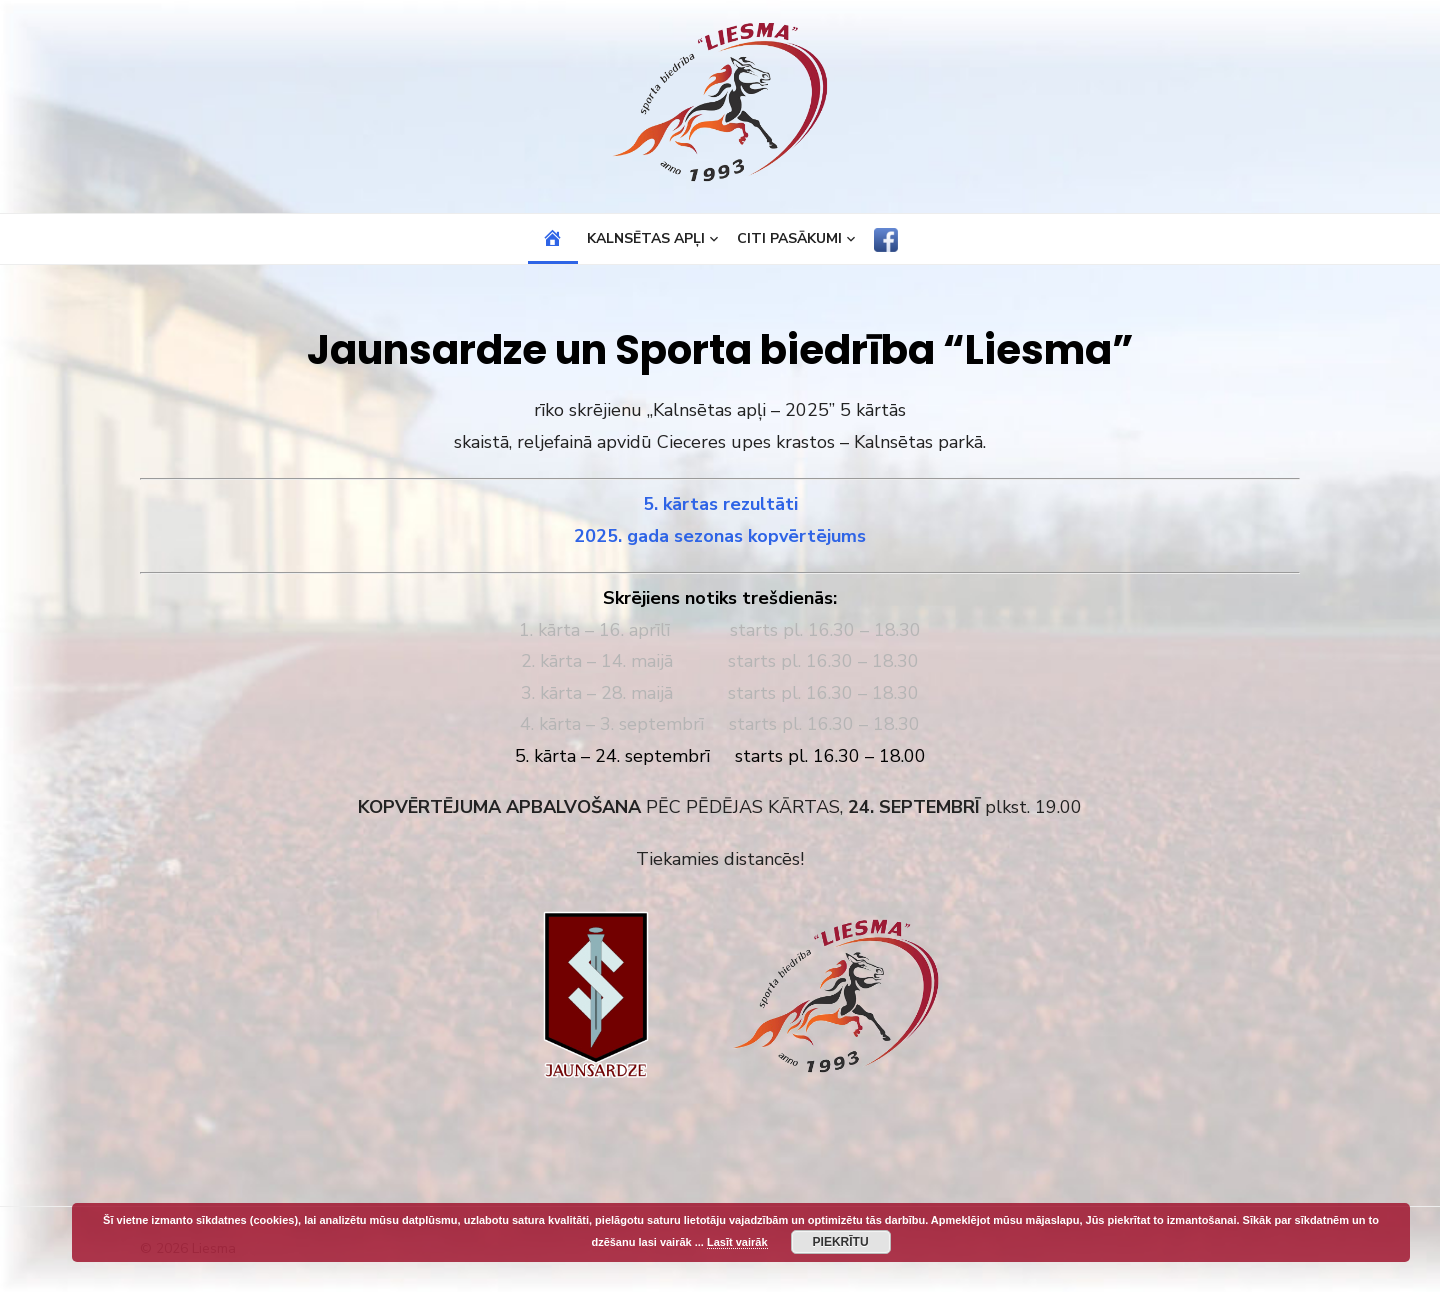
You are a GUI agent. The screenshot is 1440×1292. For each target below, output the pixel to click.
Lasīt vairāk (737, 1242)
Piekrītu (841, 1242)
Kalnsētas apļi (646, 238)
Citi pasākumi (789, 238)
